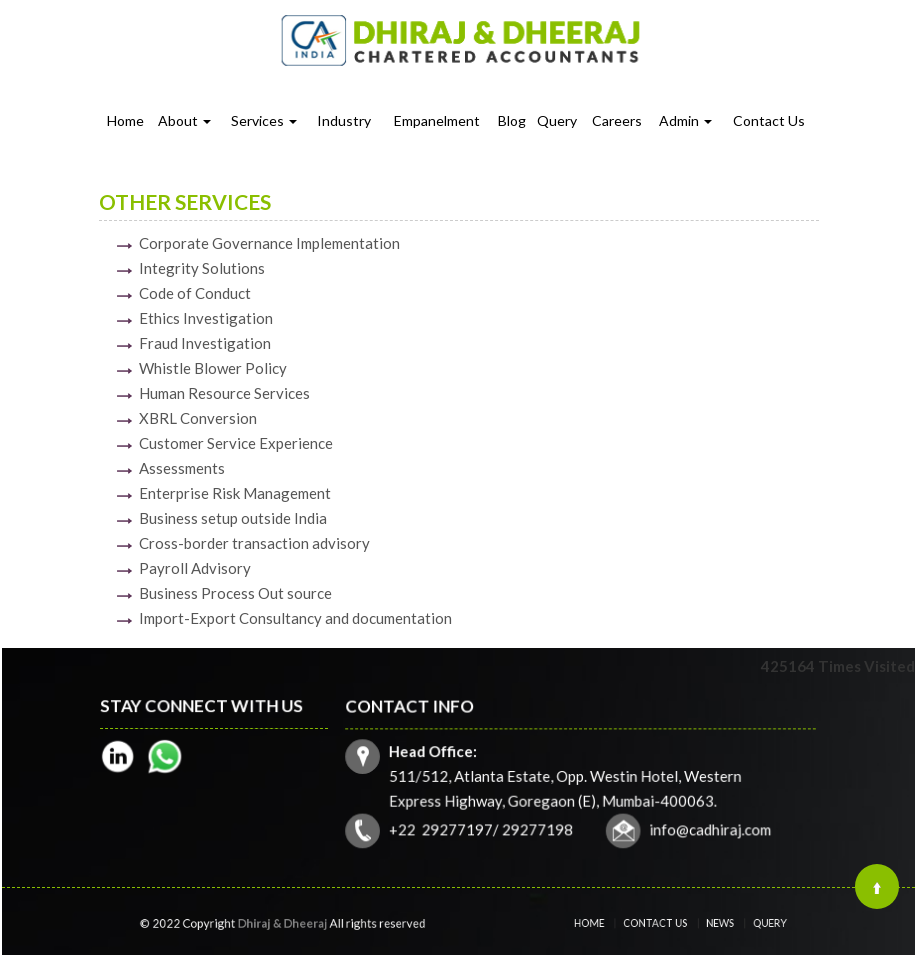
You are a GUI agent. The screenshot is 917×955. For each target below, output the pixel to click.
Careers (617, 120)
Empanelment (437, 120)
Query (557, 120)
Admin (685, 120)
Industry (344, 120)
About (184, 120)
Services (264, 120)
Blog (512, 120)
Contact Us (769, 120)
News (710, 923)
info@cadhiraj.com (707, 827)
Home (125, 120)
